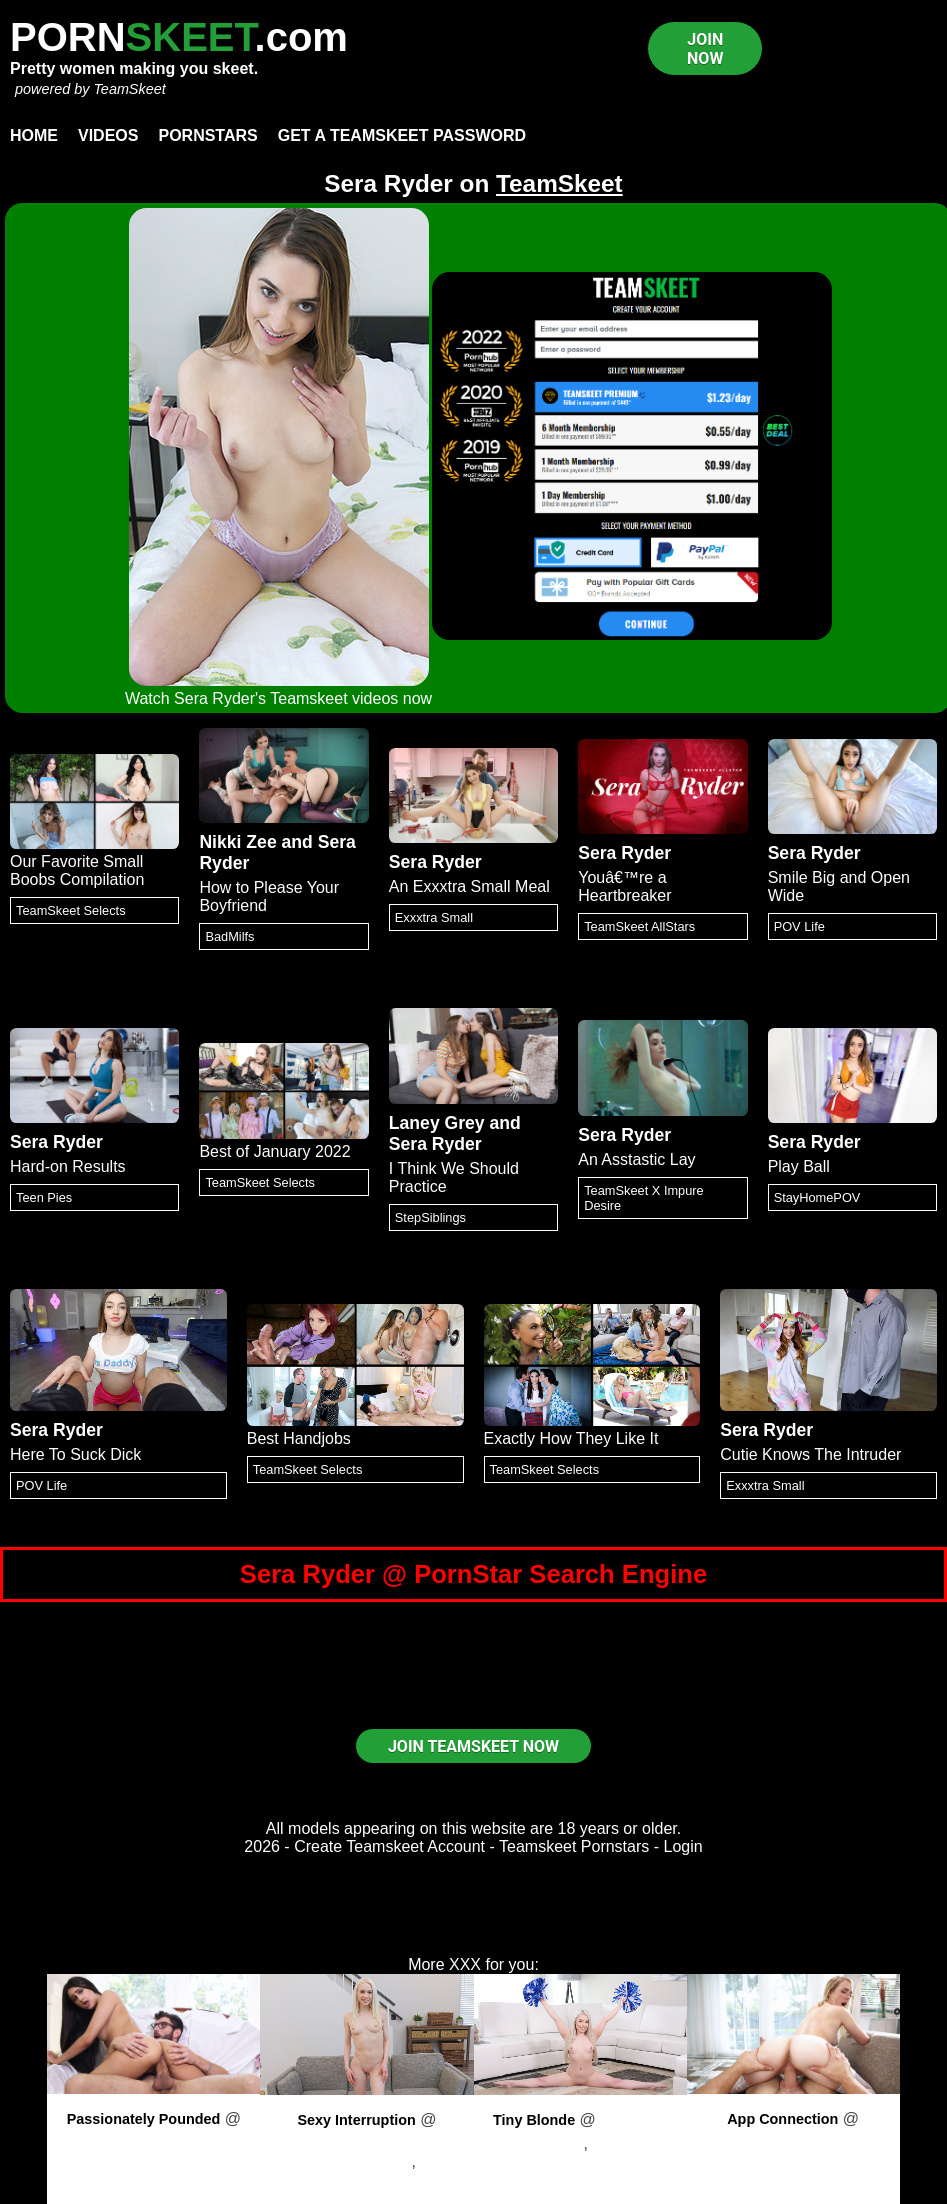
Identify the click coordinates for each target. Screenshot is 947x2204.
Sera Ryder (435, 862)
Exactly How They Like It (571, 1438)
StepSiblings (430, 1217)
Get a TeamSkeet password (402, 135)
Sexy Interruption (356, 2120)
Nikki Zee (237, 842)
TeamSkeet (129, 89)
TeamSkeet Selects (71, 910)
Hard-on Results (68, 1166)
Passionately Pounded (144, 2119)
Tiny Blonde (534, 2120)
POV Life (799, 926)
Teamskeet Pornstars (574, 1846)
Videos (108, 135)
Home (34, 135)
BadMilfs (229, 936)
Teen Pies (44, 1197)
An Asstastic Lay (636, 1159)
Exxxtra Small (434, 917)
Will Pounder (391, 2170)
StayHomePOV (817, 1197)
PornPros (154, 2136)
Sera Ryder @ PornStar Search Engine (473, 1574)
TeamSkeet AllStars (639, 926)
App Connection (782, 2119)
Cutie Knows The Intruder (810, 1454)
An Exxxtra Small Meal (469, 886)
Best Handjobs (299, 1438)
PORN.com (179, 37)
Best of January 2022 (274, 1151)
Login (683, 1846)
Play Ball (799, 1166)
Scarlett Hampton (350, 2161)
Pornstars (207, 135)
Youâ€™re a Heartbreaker (624, 886)
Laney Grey (437, 1123)
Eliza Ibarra (153, 2160)
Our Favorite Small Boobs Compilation (77, 870)
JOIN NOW (705, 49)
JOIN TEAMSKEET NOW (473, 1746)
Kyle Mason (635, 2143)
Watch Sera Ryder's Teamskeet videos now (278, 698)
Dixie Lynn (793, 2160)
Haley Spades (534, 2143)
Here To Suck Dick (75, 1454)
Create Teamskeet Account (389, 1846)
